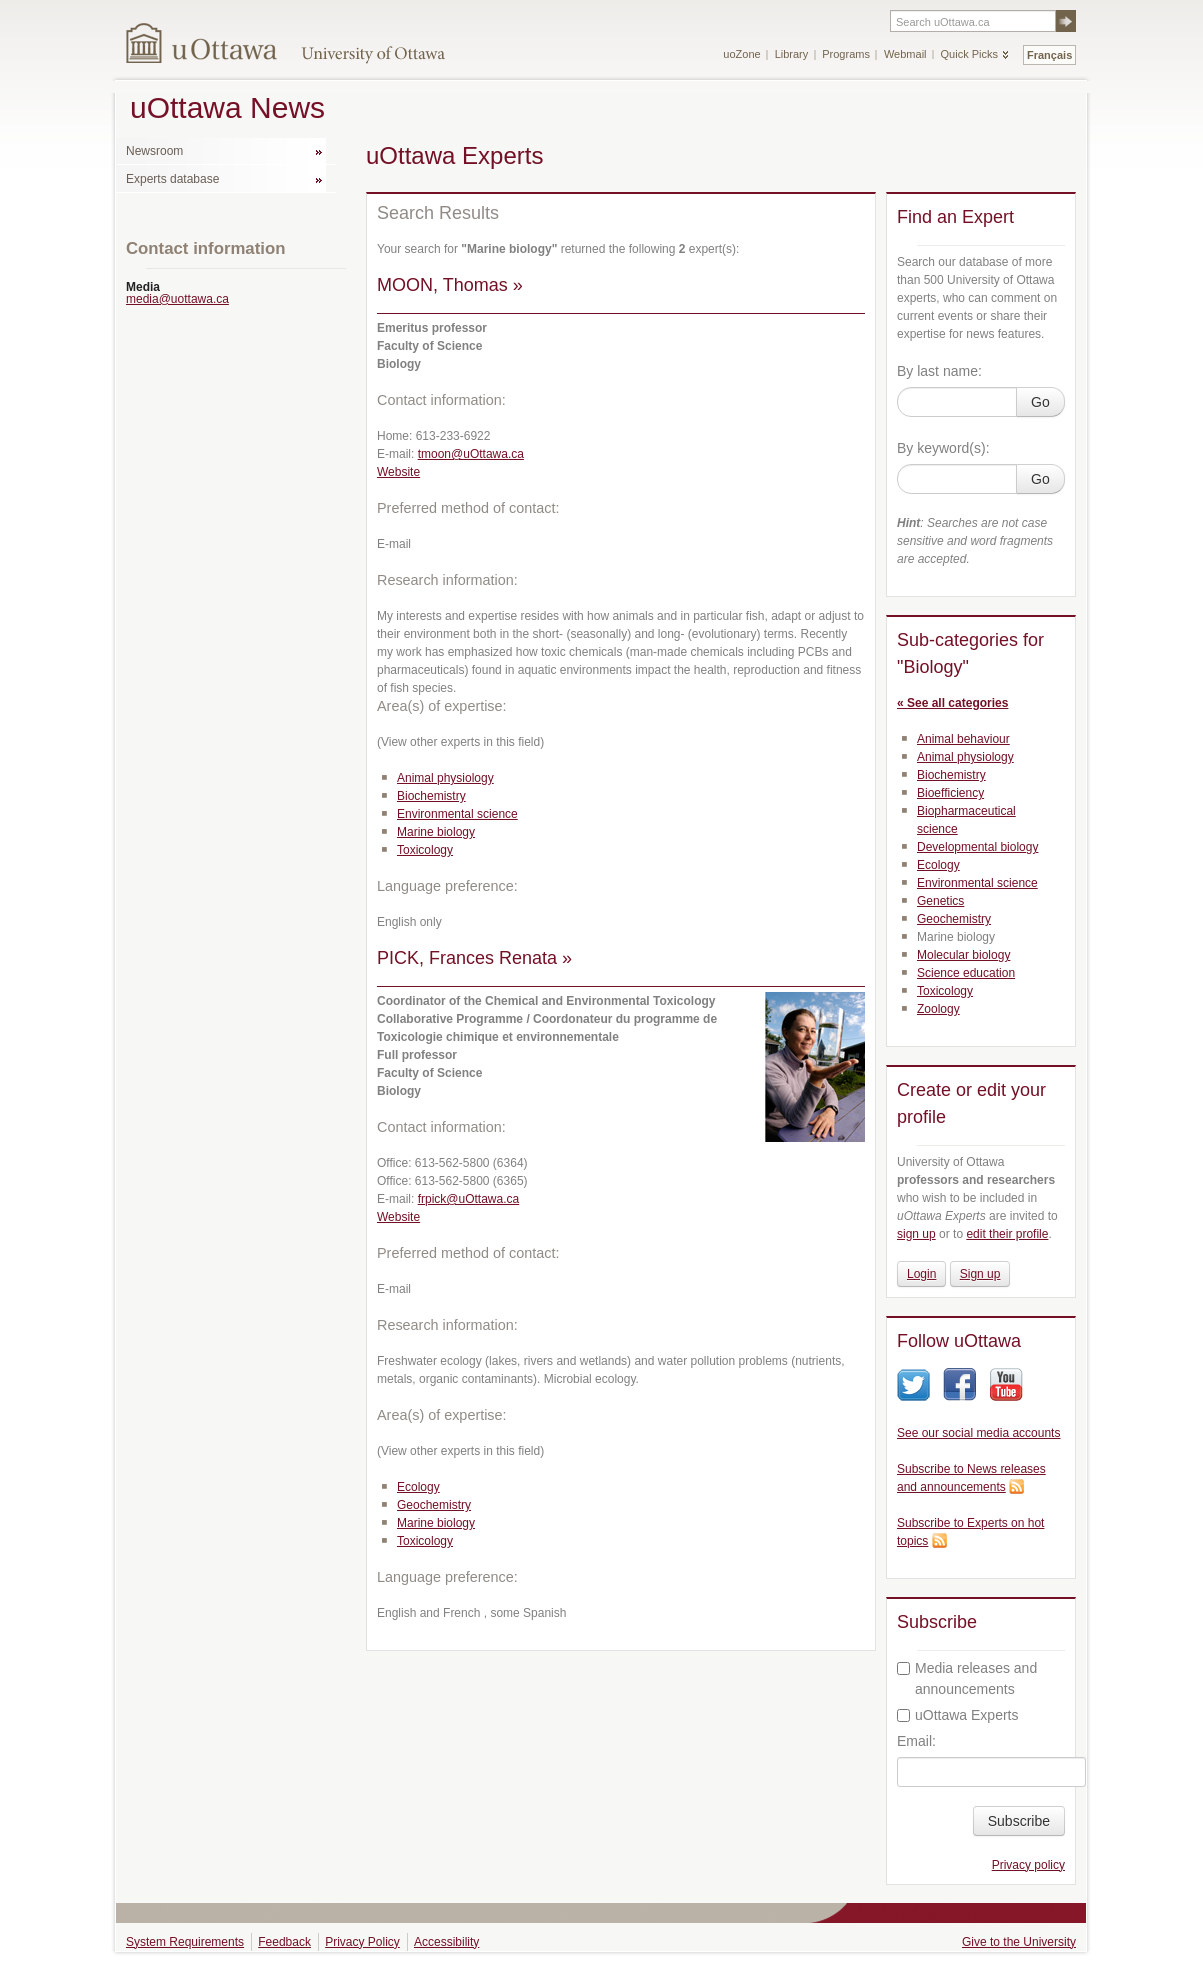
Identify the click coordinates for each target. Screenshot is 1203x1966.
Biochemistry (431, 796)
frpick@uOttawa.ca (469, 1199)
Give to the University (1019, 1942)
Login (921, 1274)
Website (398, 472)
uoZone (741, 54)
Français (1049, 55)
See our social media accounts (978, 1433)
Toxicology (425, 850)
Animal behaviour (963, 739)
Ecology (418, 1487)
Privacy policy (1028, 1865)
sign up (916, 1234)
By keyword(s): (943, 448)
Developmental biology (977, 847)
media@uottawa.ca (177, 299)
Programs (846, 54)
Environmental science (457, 814)
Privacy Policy (362, 1942)
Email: (916, 1741)
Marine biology (436, 832)
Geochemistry (434, 1505)
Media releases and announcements (967, 1678)
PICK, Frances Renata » (474, 958)
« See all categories (952, 703)
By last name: (939, 371)
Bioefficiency (950, 793)
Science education (966, 973)
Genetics (940, 901)
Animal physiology (445, 778)
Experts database (172, 179)
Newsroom (154, 151)
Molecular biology (963, 955)
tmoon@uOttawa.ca (471, 454)
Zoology (938, 1009)
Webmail (905, 54)
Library (792, 54)
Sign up (980, 1274)
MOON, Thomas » (450, 285)
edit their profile (1007, 1234)
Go (1040, 402)
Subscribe (1019, 1821)
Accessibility (446, 1942)
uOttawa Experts (958, 1715)
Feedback (284, 1942)
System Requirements (185, 1942)
